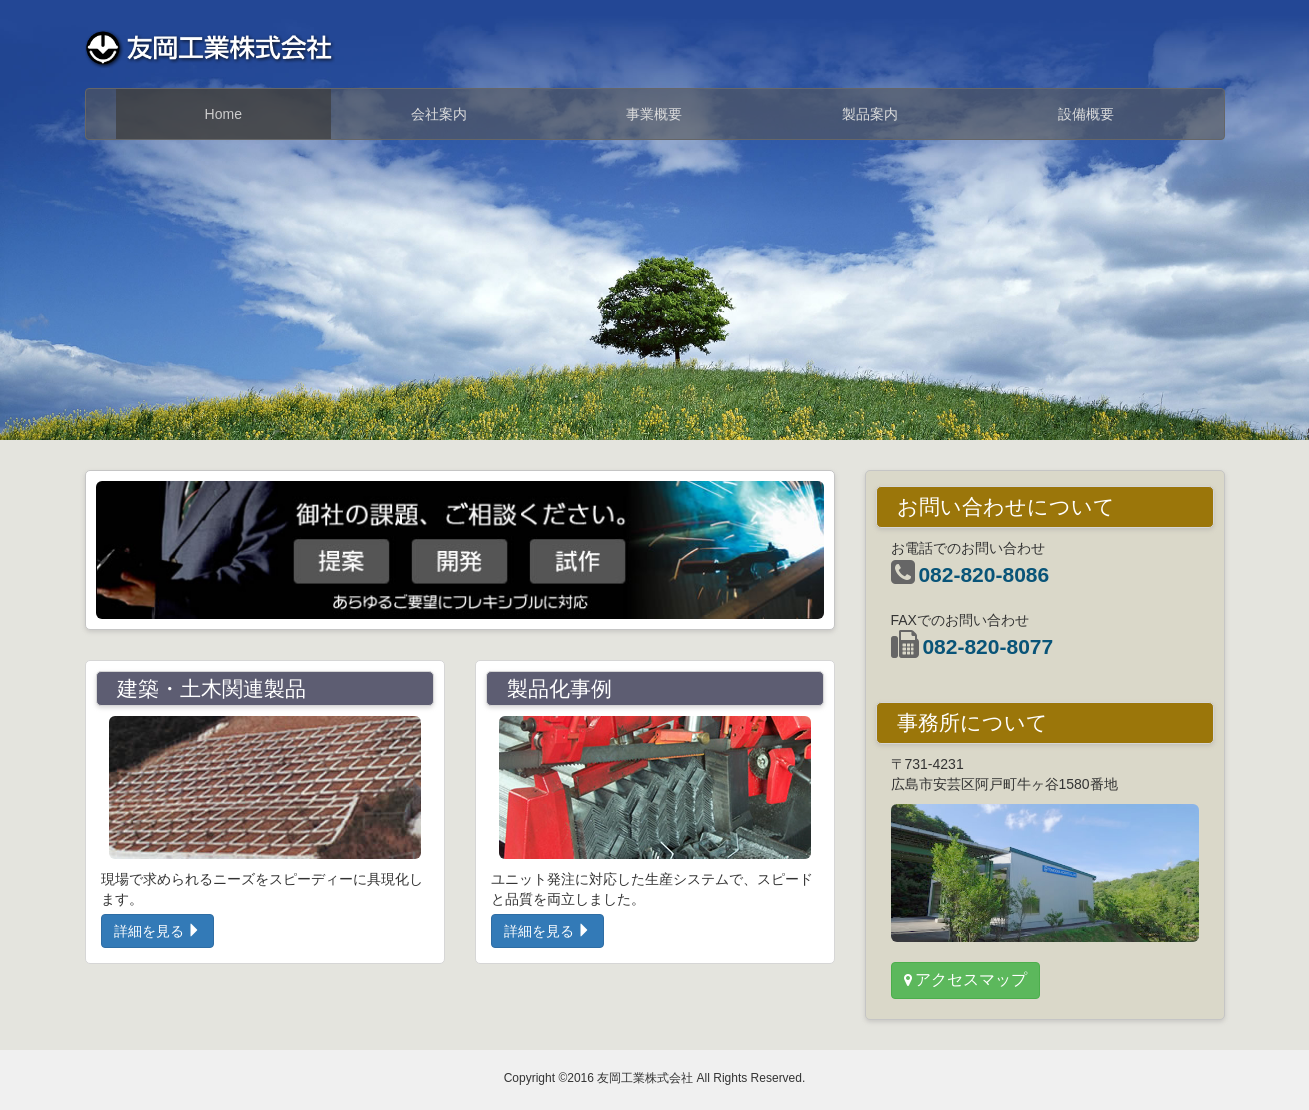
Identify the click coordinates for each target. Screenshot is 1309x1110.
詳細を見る (158, 931)
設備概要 (1086, 114)
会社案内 (439, 114)
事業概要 (654, 114)
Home (223, 114)
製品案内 (870, 114)
